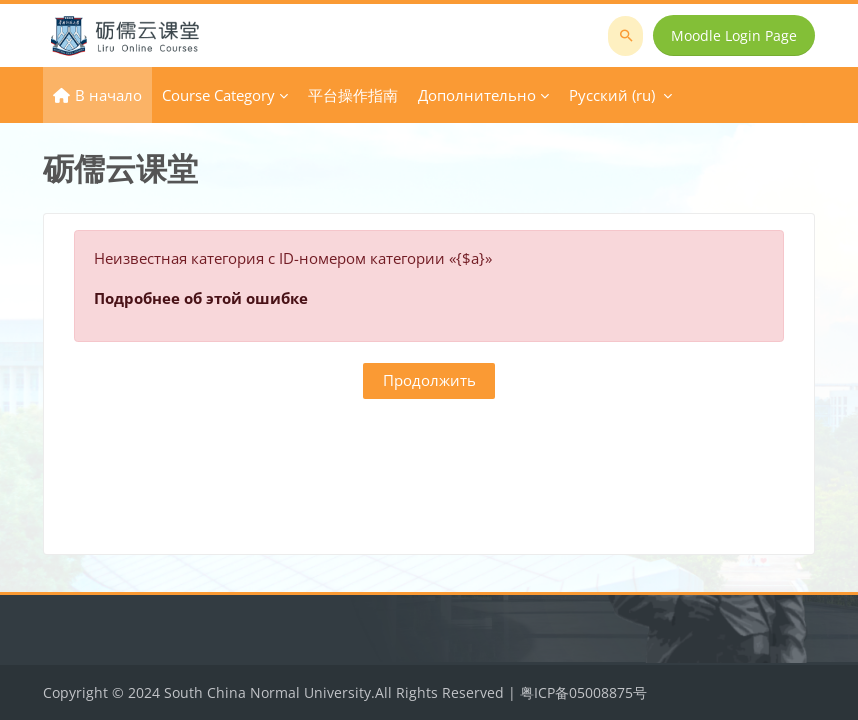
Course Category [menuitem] (218, 95)
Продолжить (429, 380)
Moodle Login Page (734, 35)
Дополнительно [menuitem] (477, 95)
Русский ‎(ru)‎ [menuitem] (612, 95)
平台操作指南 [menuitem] (353, 95)
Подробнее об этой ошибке (201, 298)
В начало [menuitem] (108, 95)
